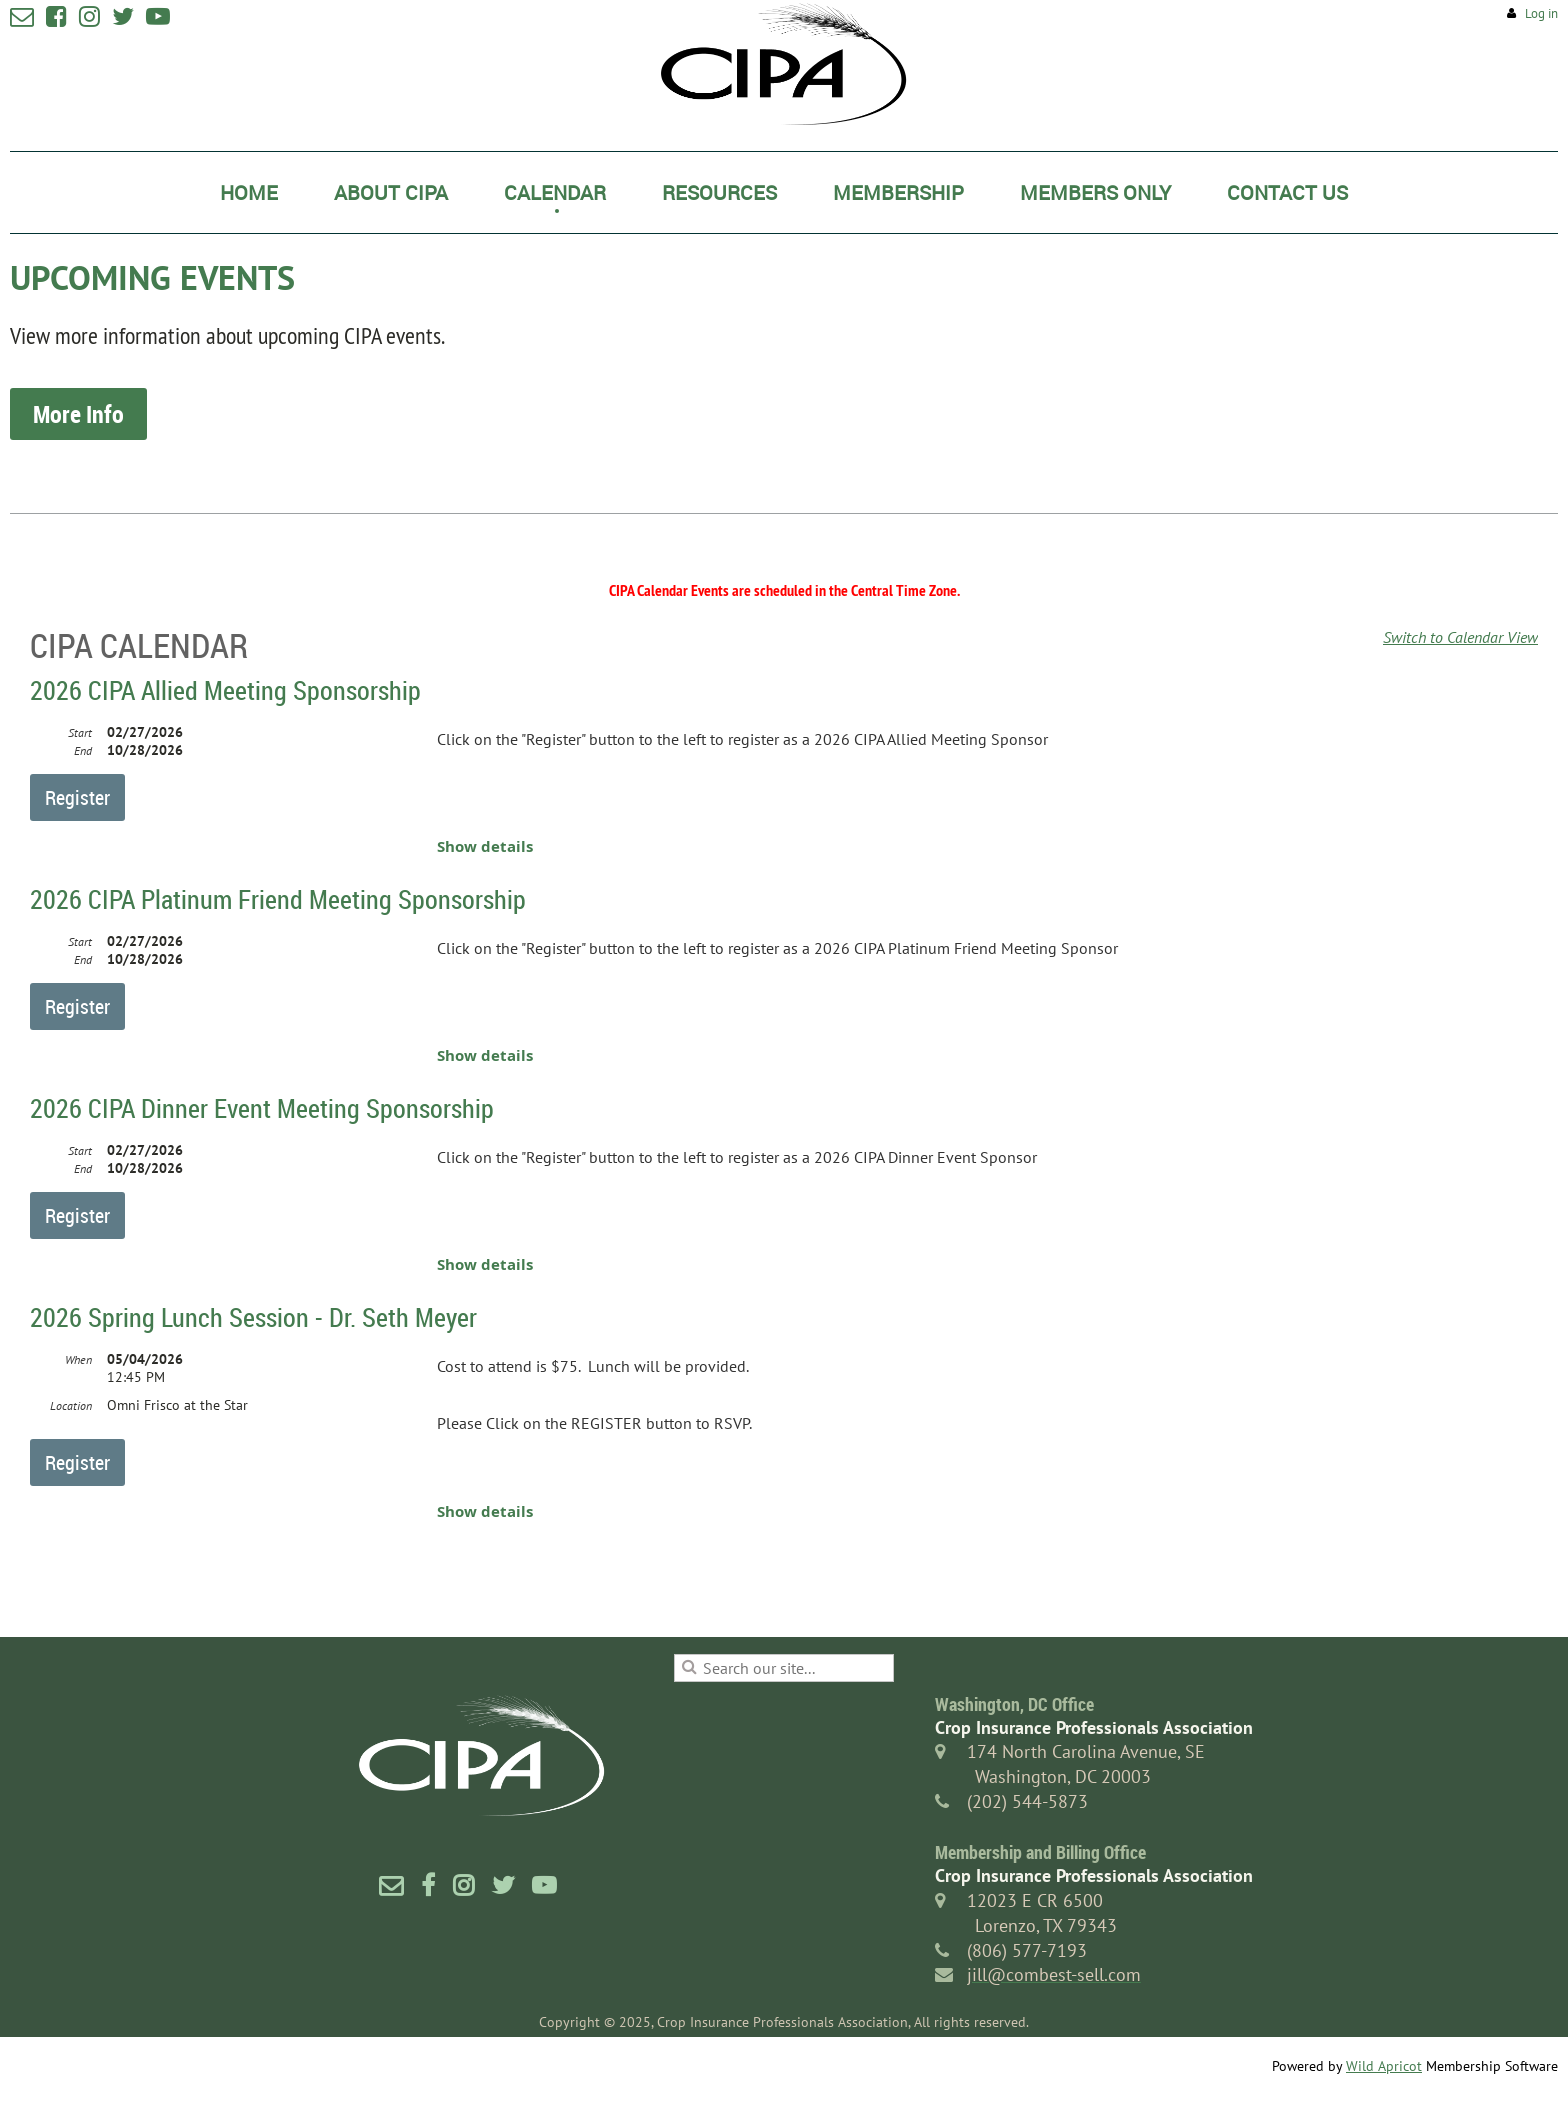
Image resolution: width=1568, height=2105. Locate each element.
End (83, 750)
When (78, 1359)
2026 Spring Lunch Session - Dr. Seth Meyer (253, 1317)
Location (71, 1405)
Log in (1541, 13)
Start (80, 732)
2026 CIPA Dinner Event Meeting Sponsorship (262, 1108)
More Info (78, 414)
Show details (485, 846)
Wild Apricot (1384, 2066)
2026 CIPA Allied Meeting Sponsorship (225, 690)
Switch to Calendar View (1460, 637)
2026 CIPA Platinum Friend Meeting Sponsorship (278, 899)
